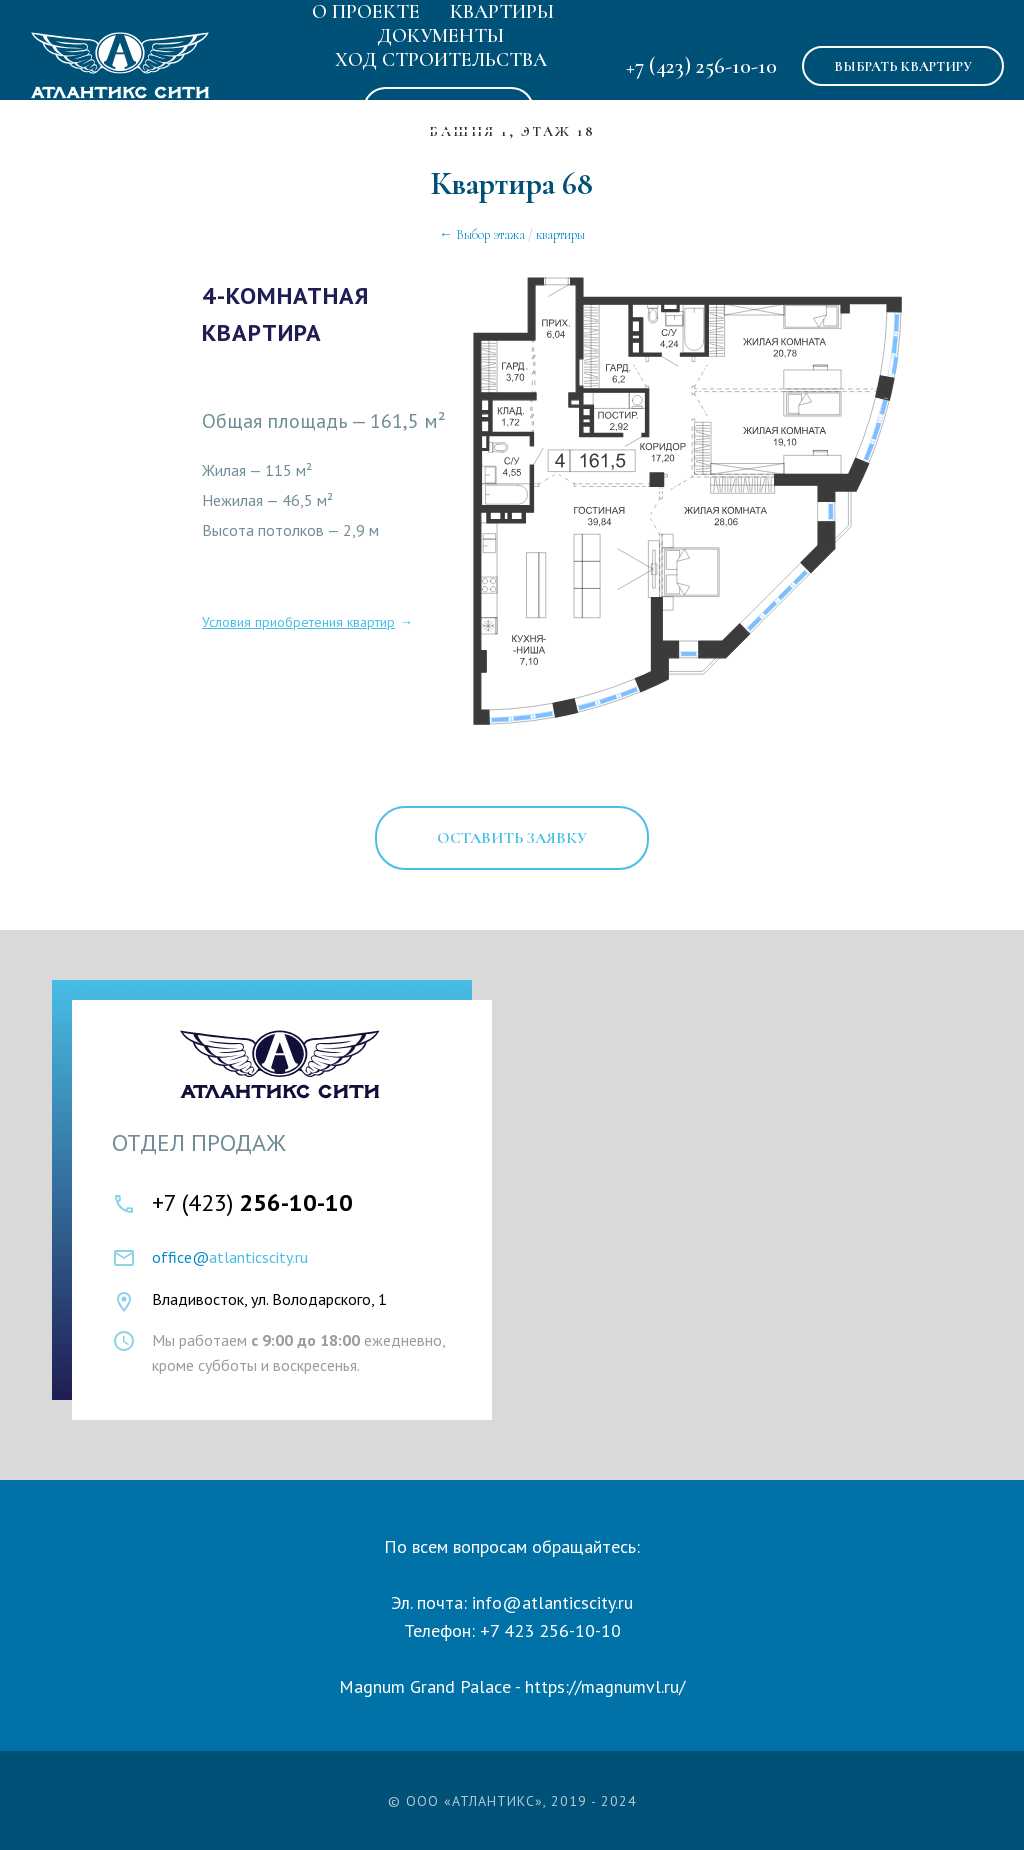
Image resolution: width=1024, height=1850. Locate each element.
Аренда (448, 109)
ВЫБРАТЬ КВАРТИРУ (903, 66)
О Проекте (366, 12)
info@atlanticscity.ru (552, 1602)
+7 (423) (252, 1202)
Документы (440, 36)
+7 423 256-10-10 (550, 1630)
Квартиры (502, 12)
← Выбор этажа (482, 234)
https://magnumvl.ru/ (605, 1686)
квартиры (560, 234)
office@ (180, 1257)
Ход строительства (441, 60)
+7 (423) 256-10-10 (701, 66)
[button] (512, 838)
